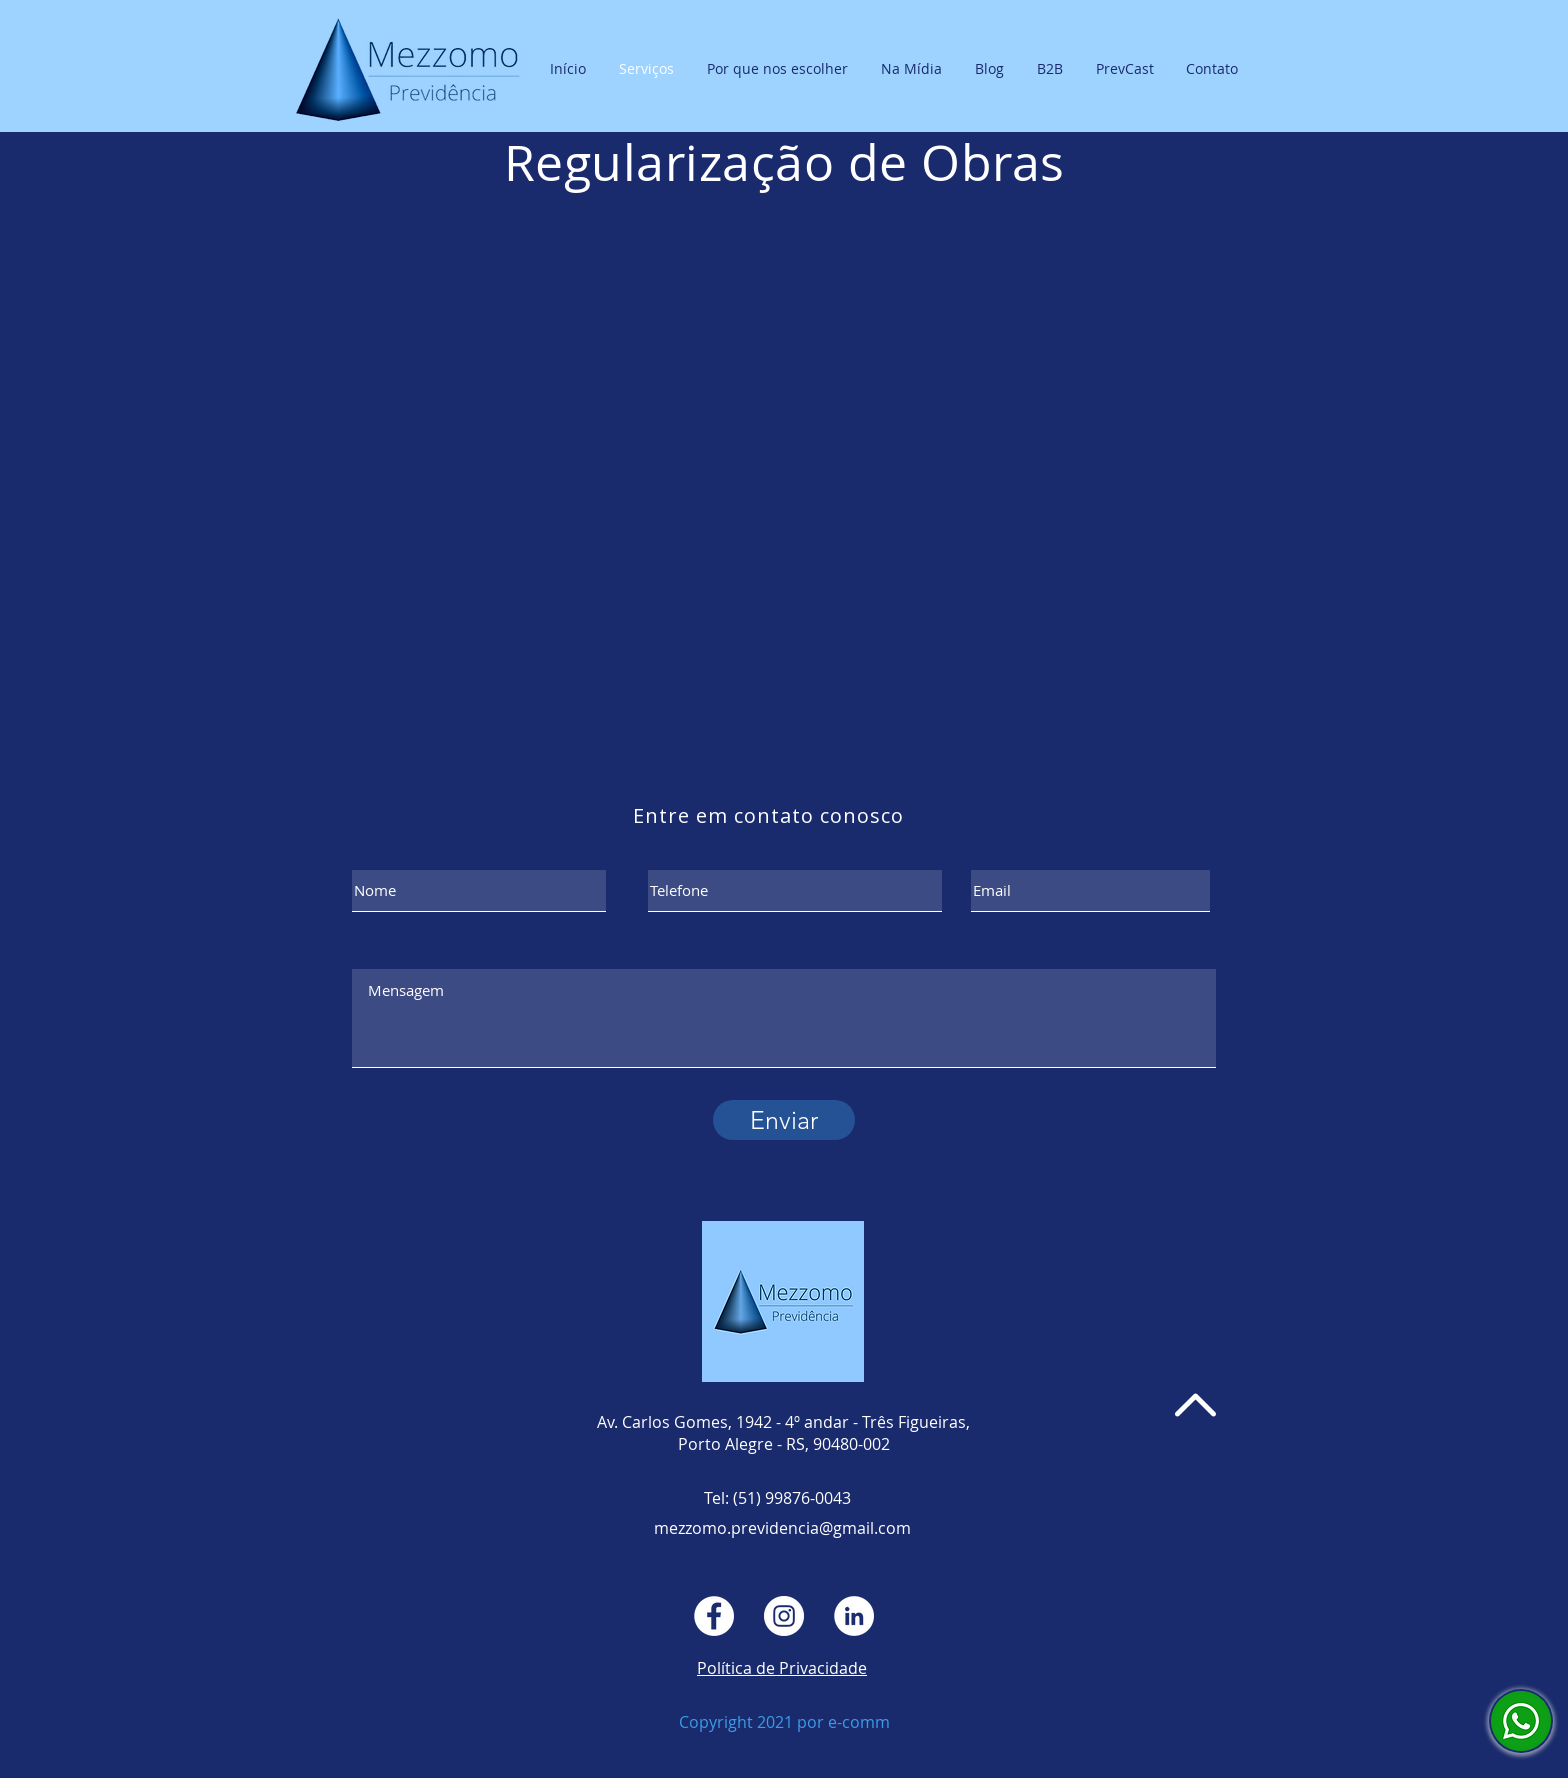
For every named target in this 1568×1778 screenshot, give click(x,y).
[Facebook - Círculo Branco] (714, 1616)
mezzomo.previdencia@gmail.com (782, 1528)
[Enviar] (784, 1120)
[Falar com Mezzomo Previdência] (1521, 1721)
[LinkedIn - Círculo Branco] (854, 1616)
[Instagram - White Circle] (784, 1616)
